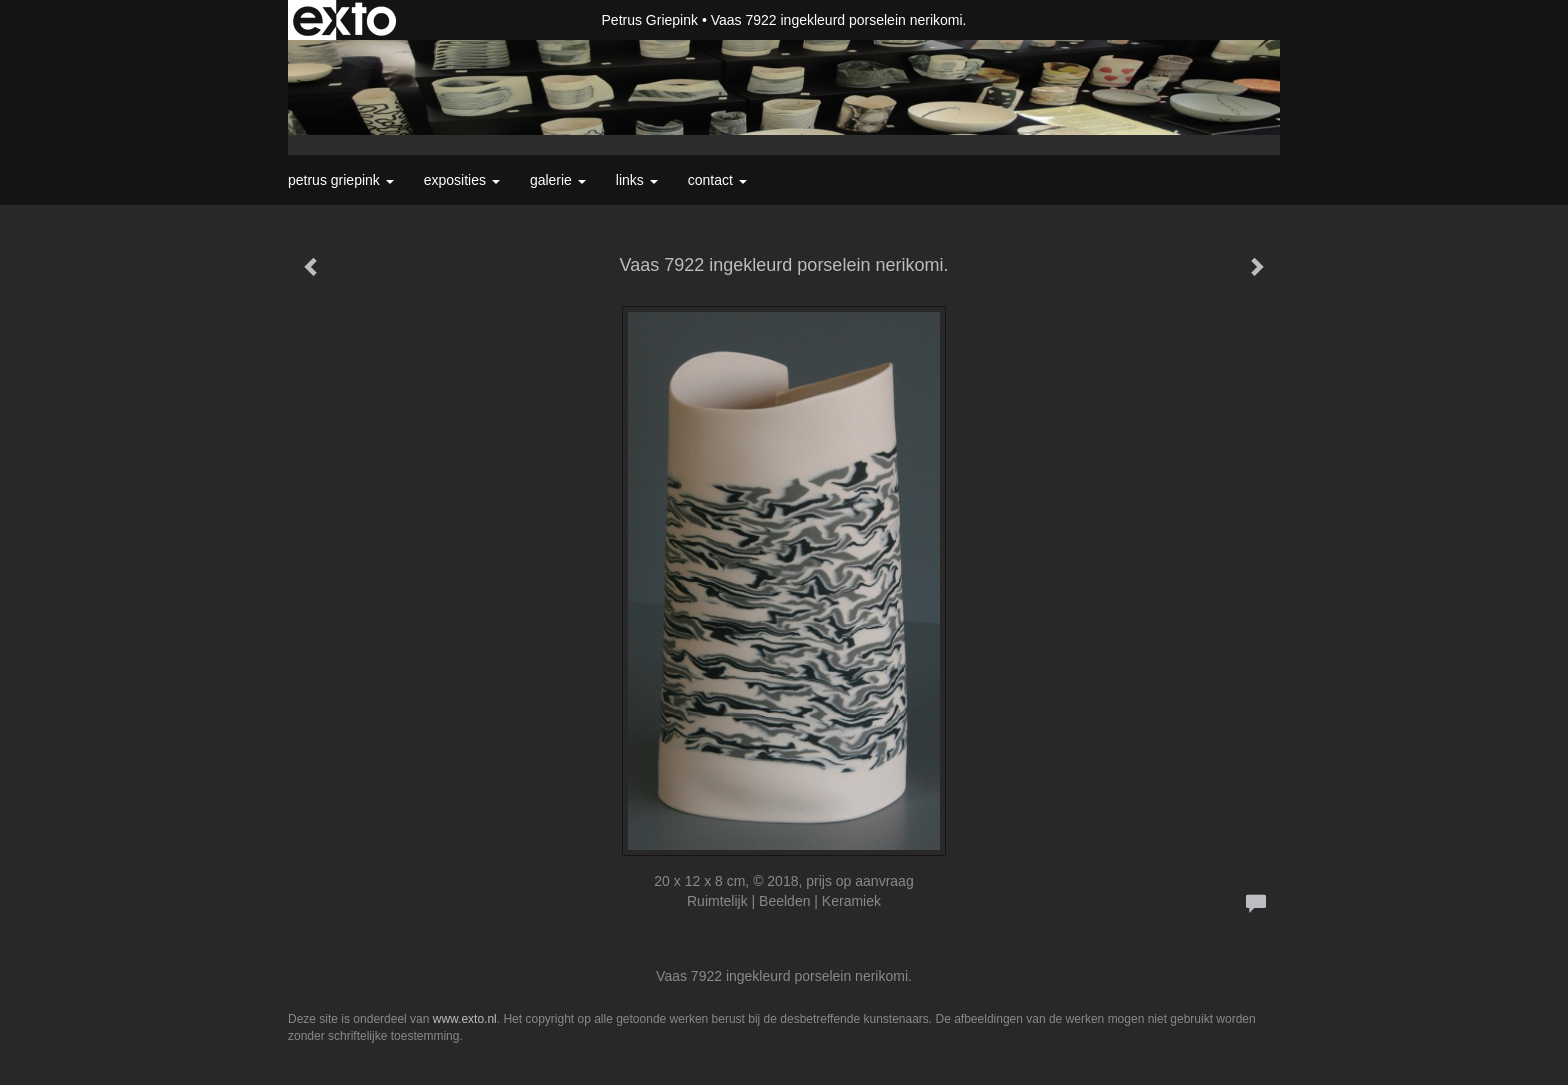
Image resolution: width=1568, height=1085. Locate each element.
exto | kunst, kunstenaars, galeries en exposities (344, 20)
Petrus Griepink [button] (341, 180)
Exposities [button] (462, 180)
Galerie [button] (558, 180)
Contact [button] (717, 180)
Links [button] (637, 180)
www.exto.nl (465, 1019)
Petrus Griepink (650, 20)
